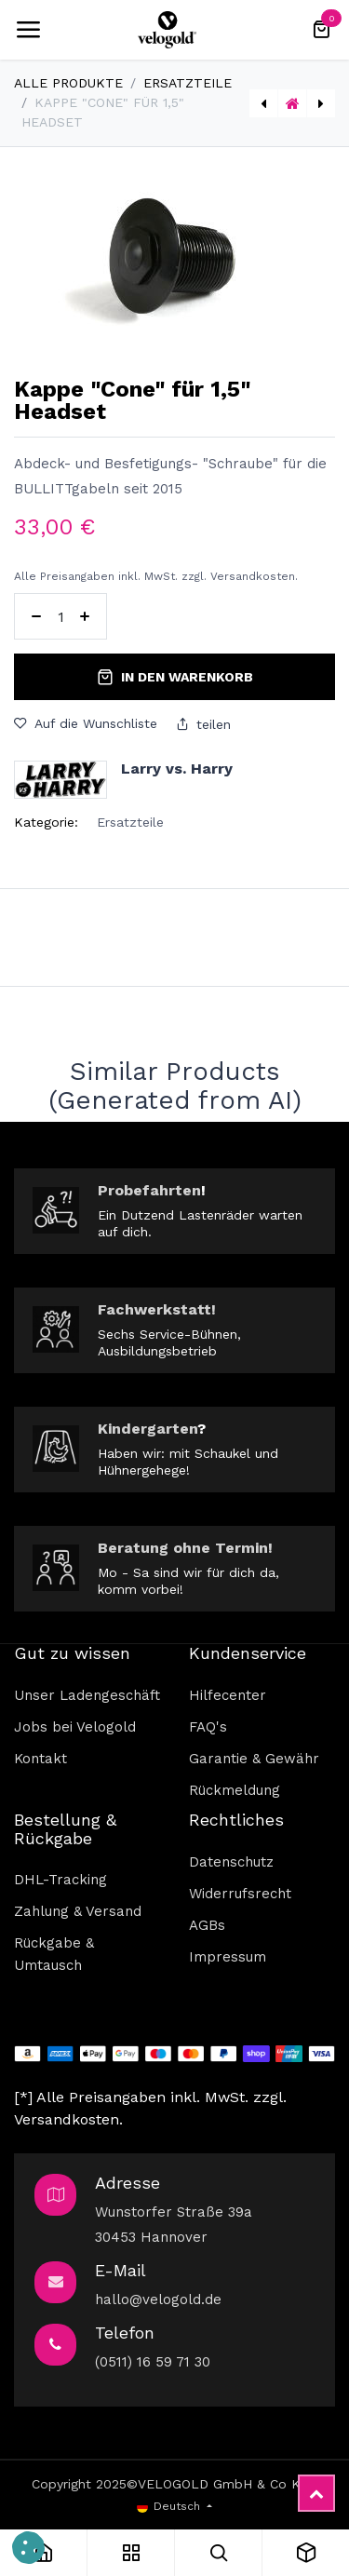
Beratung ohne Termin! (185, 1548)
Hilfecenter (227, 1695)
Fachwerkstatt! (157, 1309)
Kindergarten (147, 1428)
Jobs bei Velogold (75, 1727)
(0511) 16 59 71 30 (152, 2361)
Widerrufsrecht (240, 1893)
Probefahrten (149, 1190)
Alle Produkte (68, 82)
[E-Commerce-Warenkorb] (321, 30)
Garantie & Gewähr (254, 1758)
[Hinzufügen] (84, 616)
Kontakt (40, 1758)
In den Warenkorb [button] (175, 676)
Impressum (227, 1957)
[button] (28, 2547)
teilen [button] (203, 724)
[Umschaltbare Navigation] (28, 30)
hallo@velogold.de (158, 2299)
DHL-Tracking (60, 1879)
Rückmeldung (234, 1790)
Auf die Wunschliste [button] (85, 723)
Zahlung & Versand (77, 1911)
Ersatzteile (187, 82)
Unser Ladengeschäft (87, 1695)
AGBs (207, 1925)
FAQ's (208, 1727)
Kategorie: (46, 822)
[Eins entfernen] (36, 616)
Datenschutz (231, 1862)
